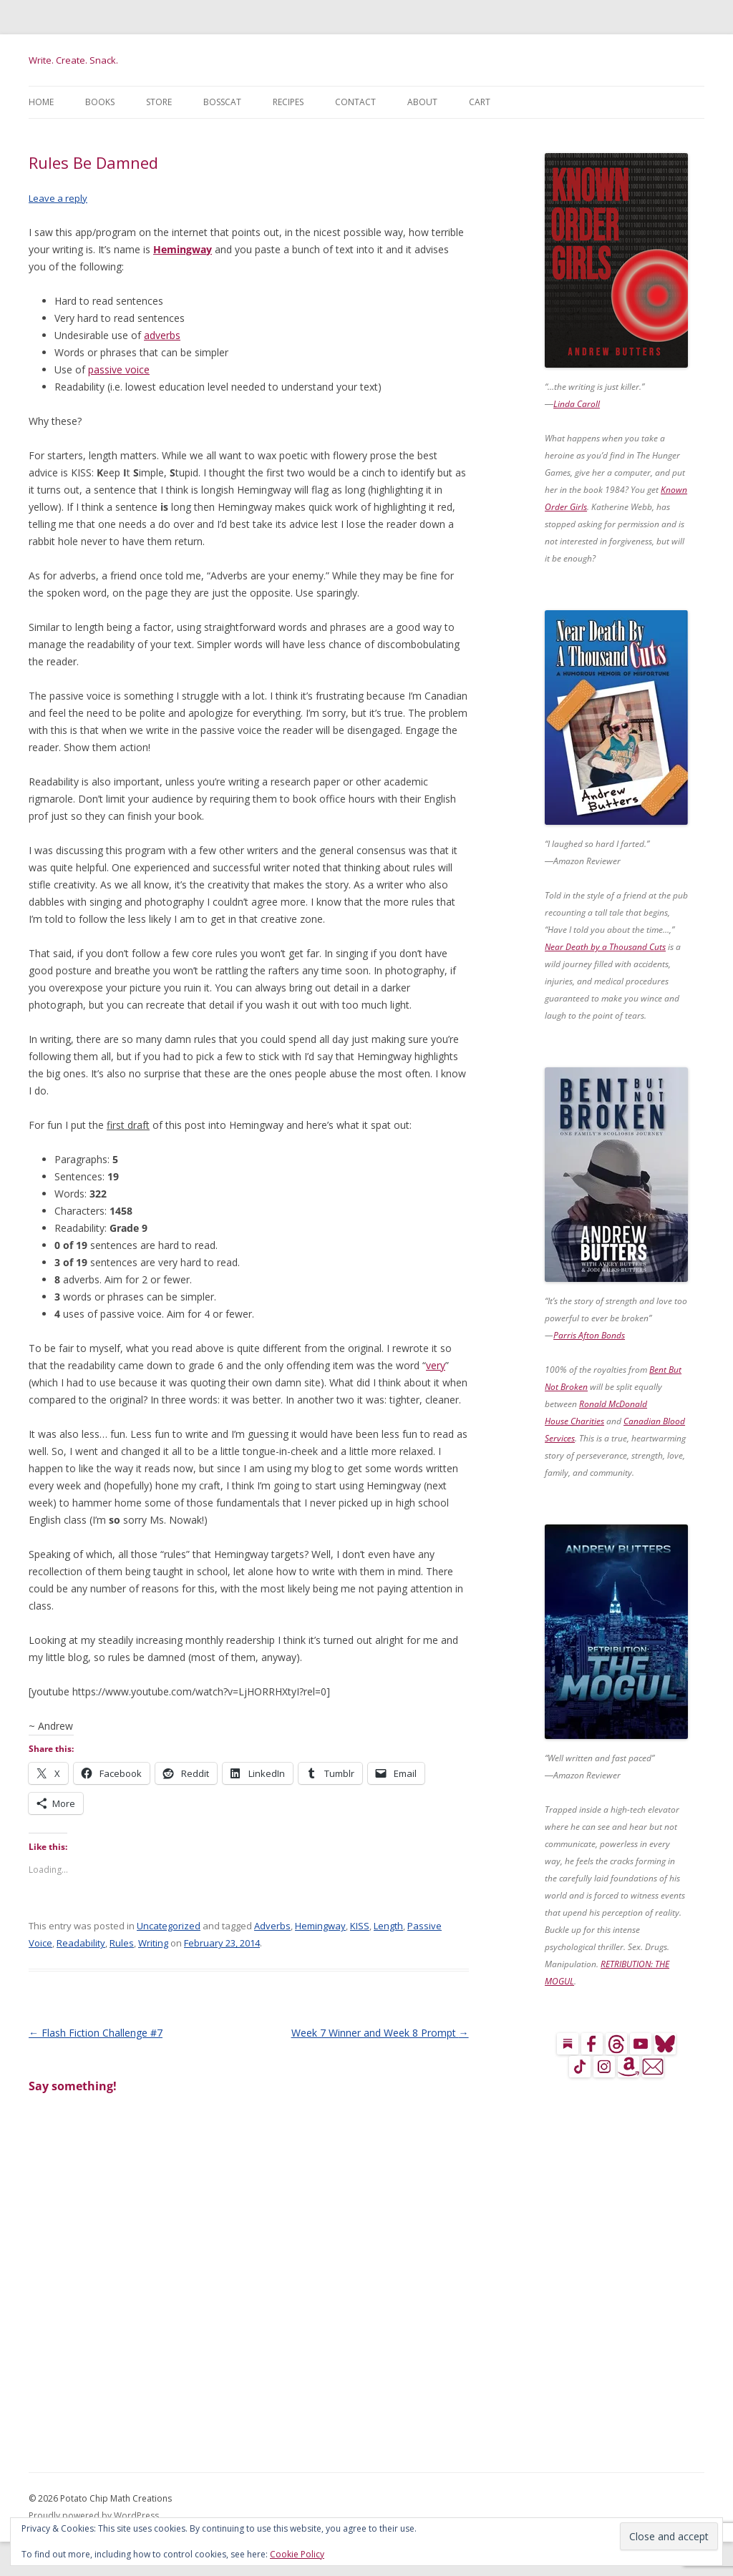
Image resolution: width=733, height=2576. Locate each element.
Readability (81, 1942)
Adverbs (272, 1925)
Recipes (288, 102)
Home (41, 102)
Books (100, 102)
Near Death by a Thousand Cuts (605, 947)
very (435, 1365)
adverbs (162, 335)
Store (159, 102)
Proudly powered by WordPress (94, 2515)
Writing (153, 1942)
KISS (359, 1925)
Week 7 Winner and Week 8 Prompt (380, 2032)
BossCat (222, 102)
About (422, 102)
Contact (355, 102)
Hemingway (182, 249)
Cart (479, 102)
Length (388, 1925)
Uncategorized (168, 1925)
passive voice (119, 369)
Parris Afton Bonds (589, 1335)
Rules (122, 1942)
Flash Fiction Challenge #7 (95, 2032)
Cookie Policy (297, 2554)
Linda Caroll (576, 404)
